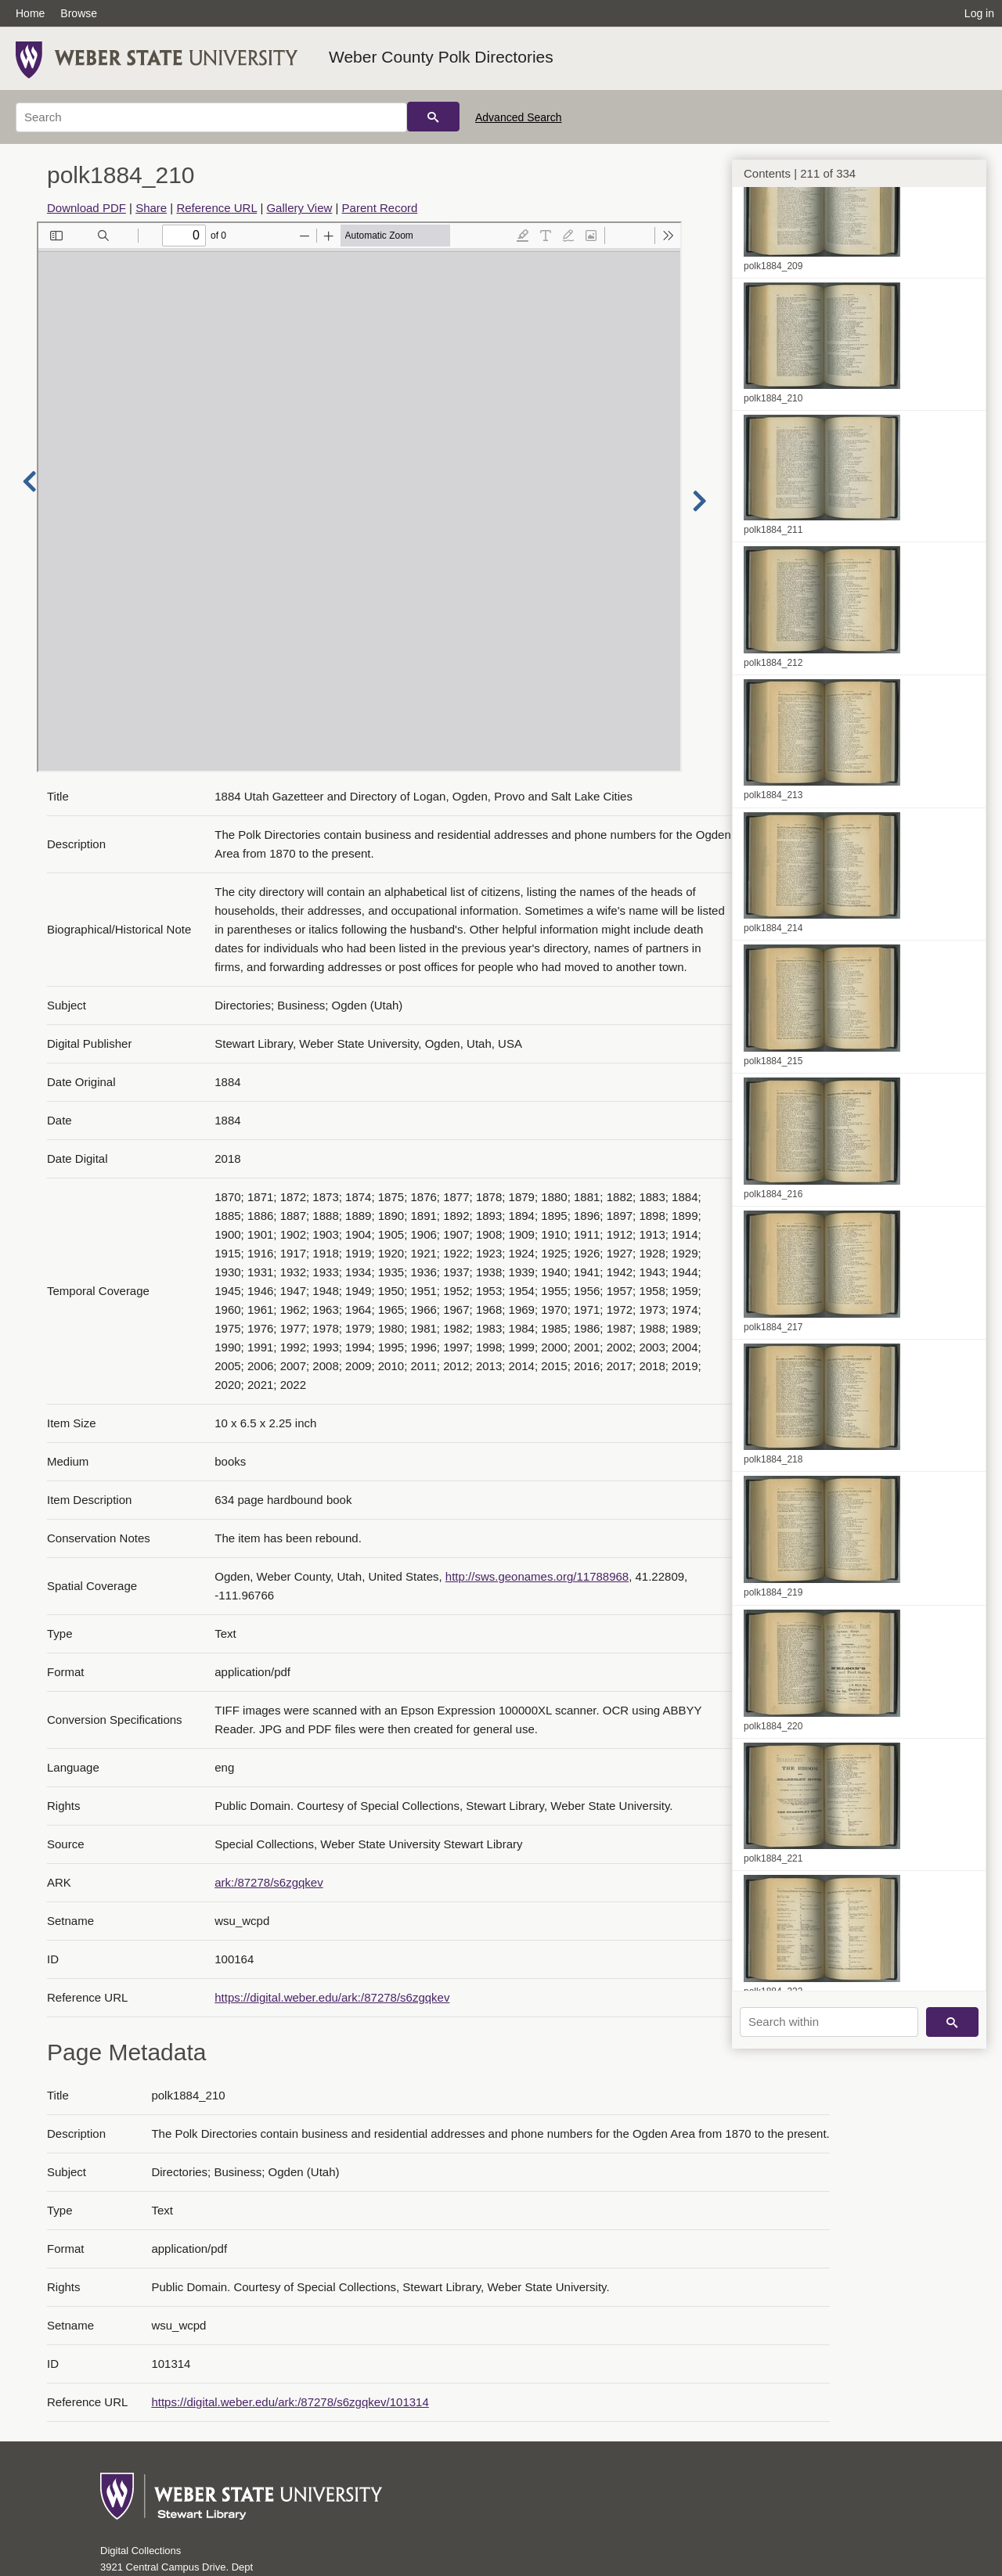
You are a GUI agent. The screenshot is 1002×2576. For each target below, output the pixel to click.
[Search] (211, 117)
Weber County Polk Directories (441, 57)
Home (30, 13)
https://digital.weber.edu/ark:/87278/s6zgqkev (331, 1997)
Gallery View (299, 207)
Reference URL (216, 207)
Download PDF (86, 207)
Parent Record (380, 207)
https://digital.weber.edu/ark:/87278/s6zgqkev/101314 (289, 2402)
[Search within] (829, 2022)
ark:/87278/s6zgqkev (268, 1882)
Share (151, 207)
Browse (78, 13)
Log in (979, 13)
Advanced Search (518, 117)
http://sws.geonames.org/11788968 (537, 1576)
